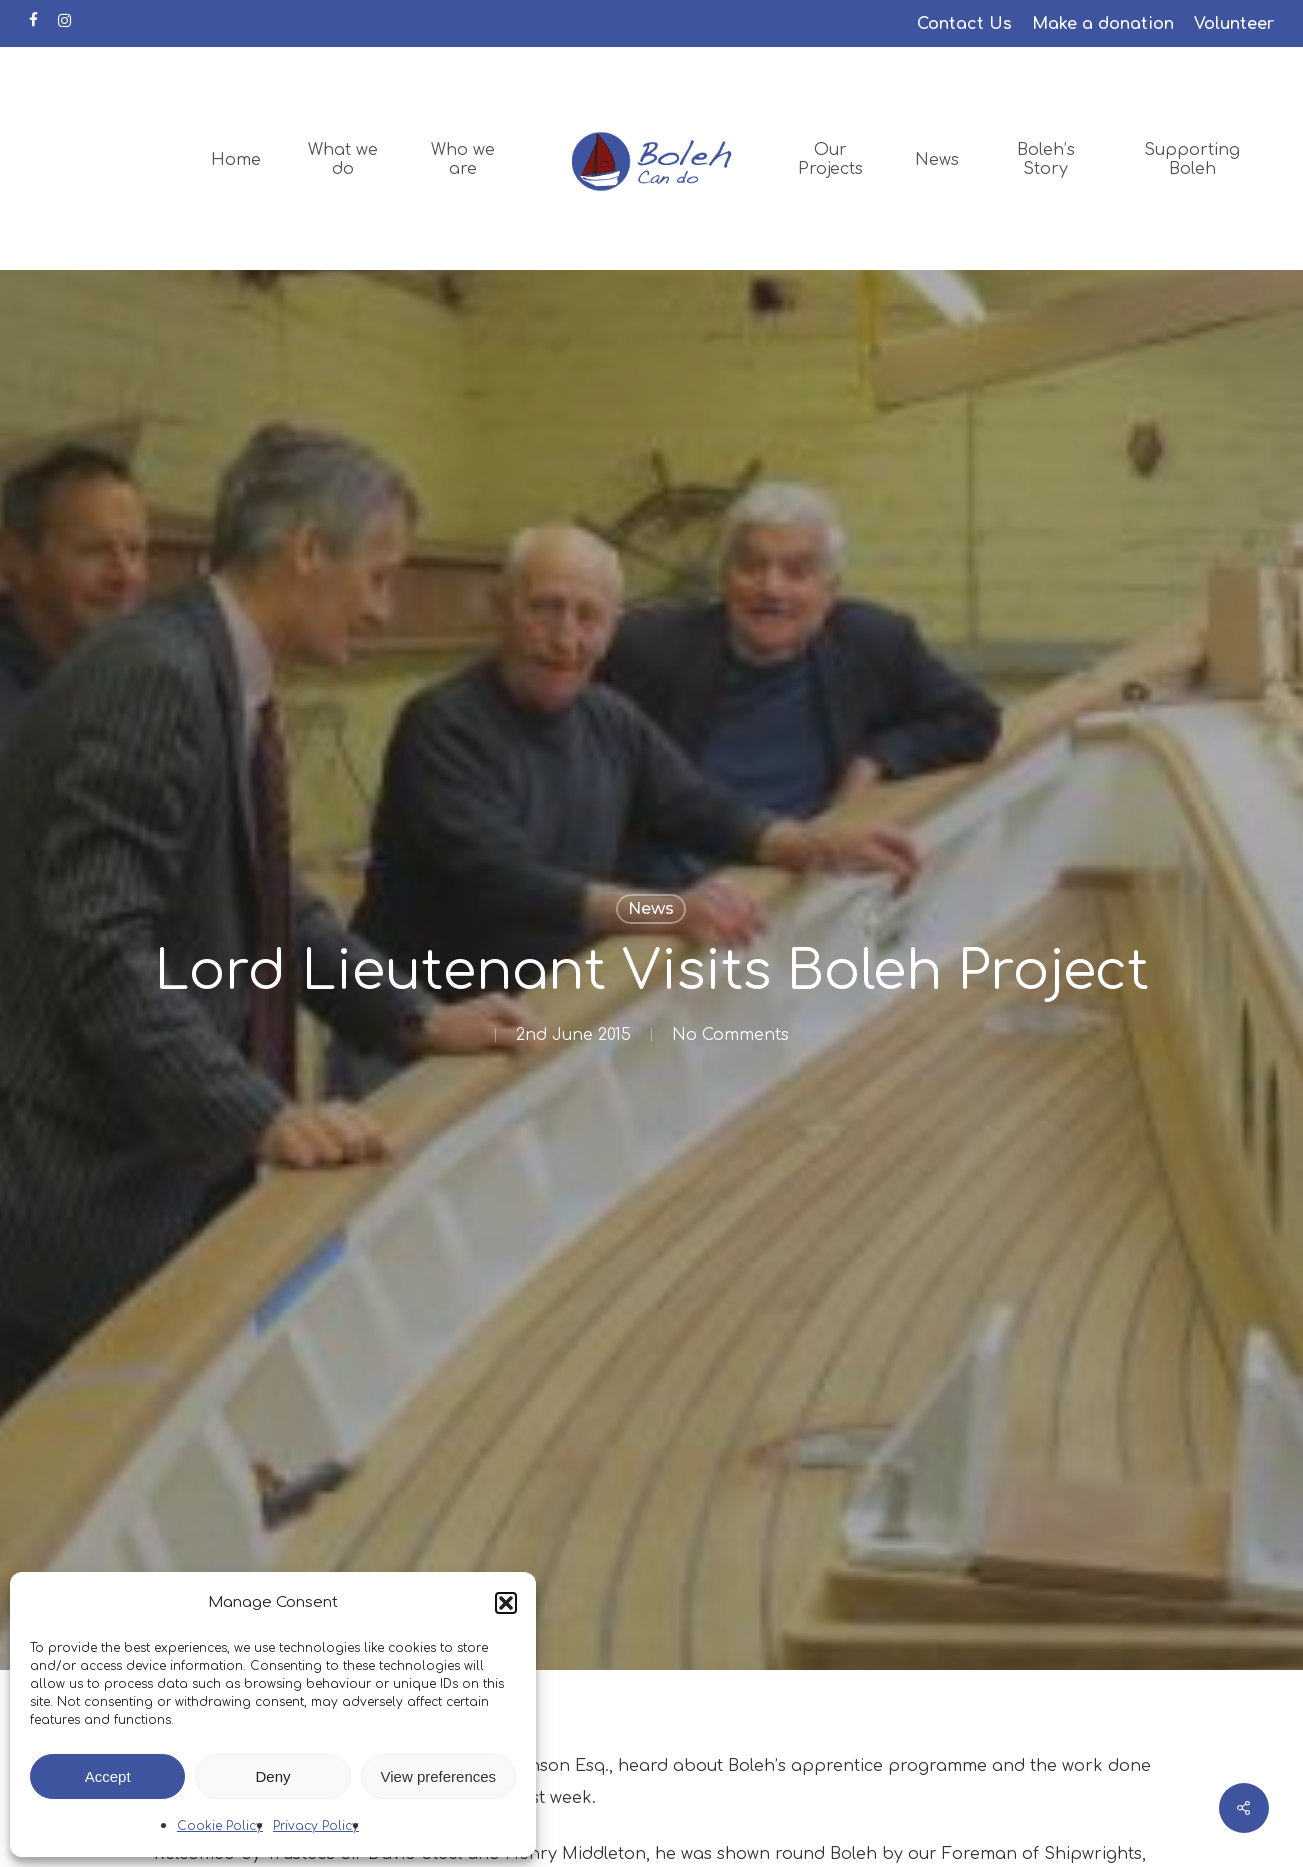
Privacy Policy (316, 1826)
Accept (108, 1776)
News (651, 908)
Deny (272, 1776)
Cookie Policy (220, 1826)
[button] (506, 1603)
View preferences (439, 1776)
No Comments (730, 1035)
